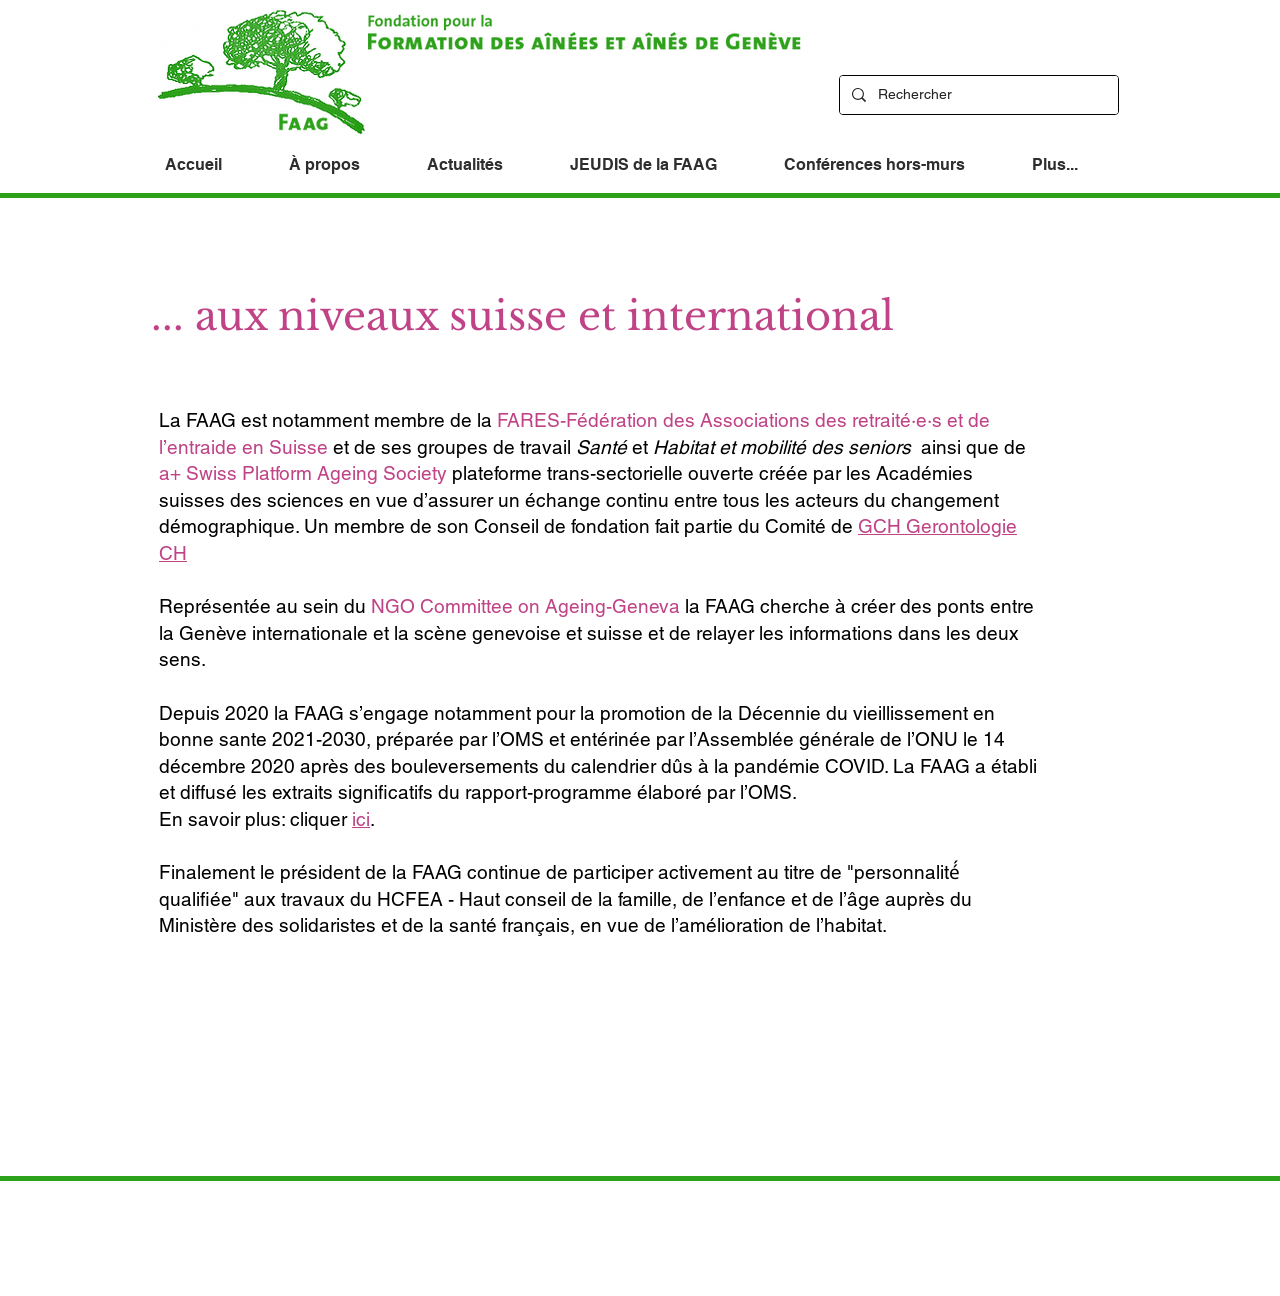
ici (361, 819)
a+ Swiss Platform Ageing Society (303, 473)
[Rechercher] (977, 95)
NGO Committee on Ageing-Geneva (525, 606)
